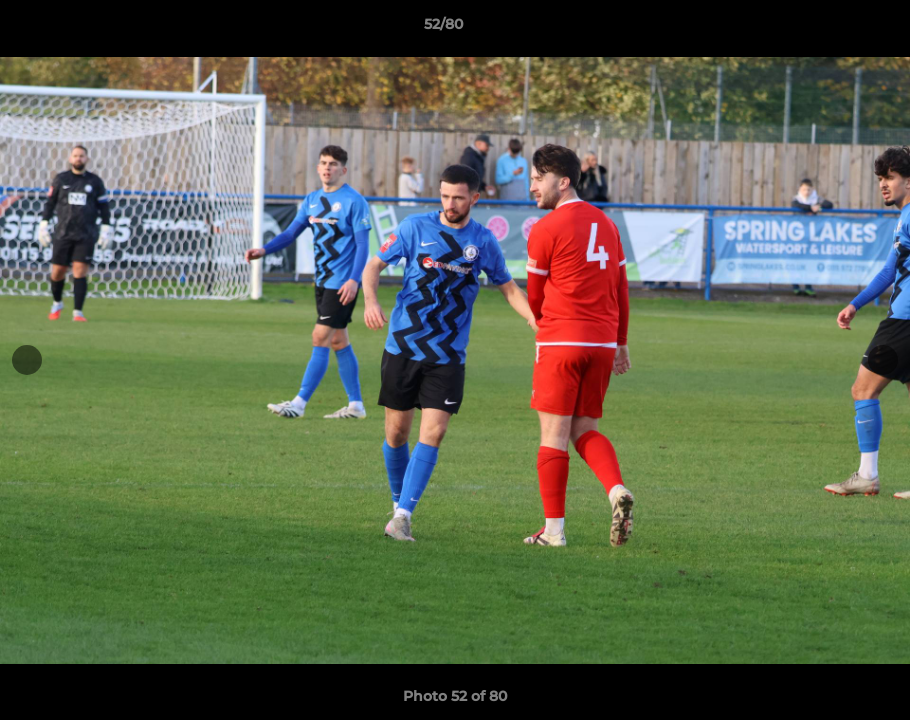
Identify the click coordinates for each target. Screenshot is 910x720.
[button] (826, 29)
